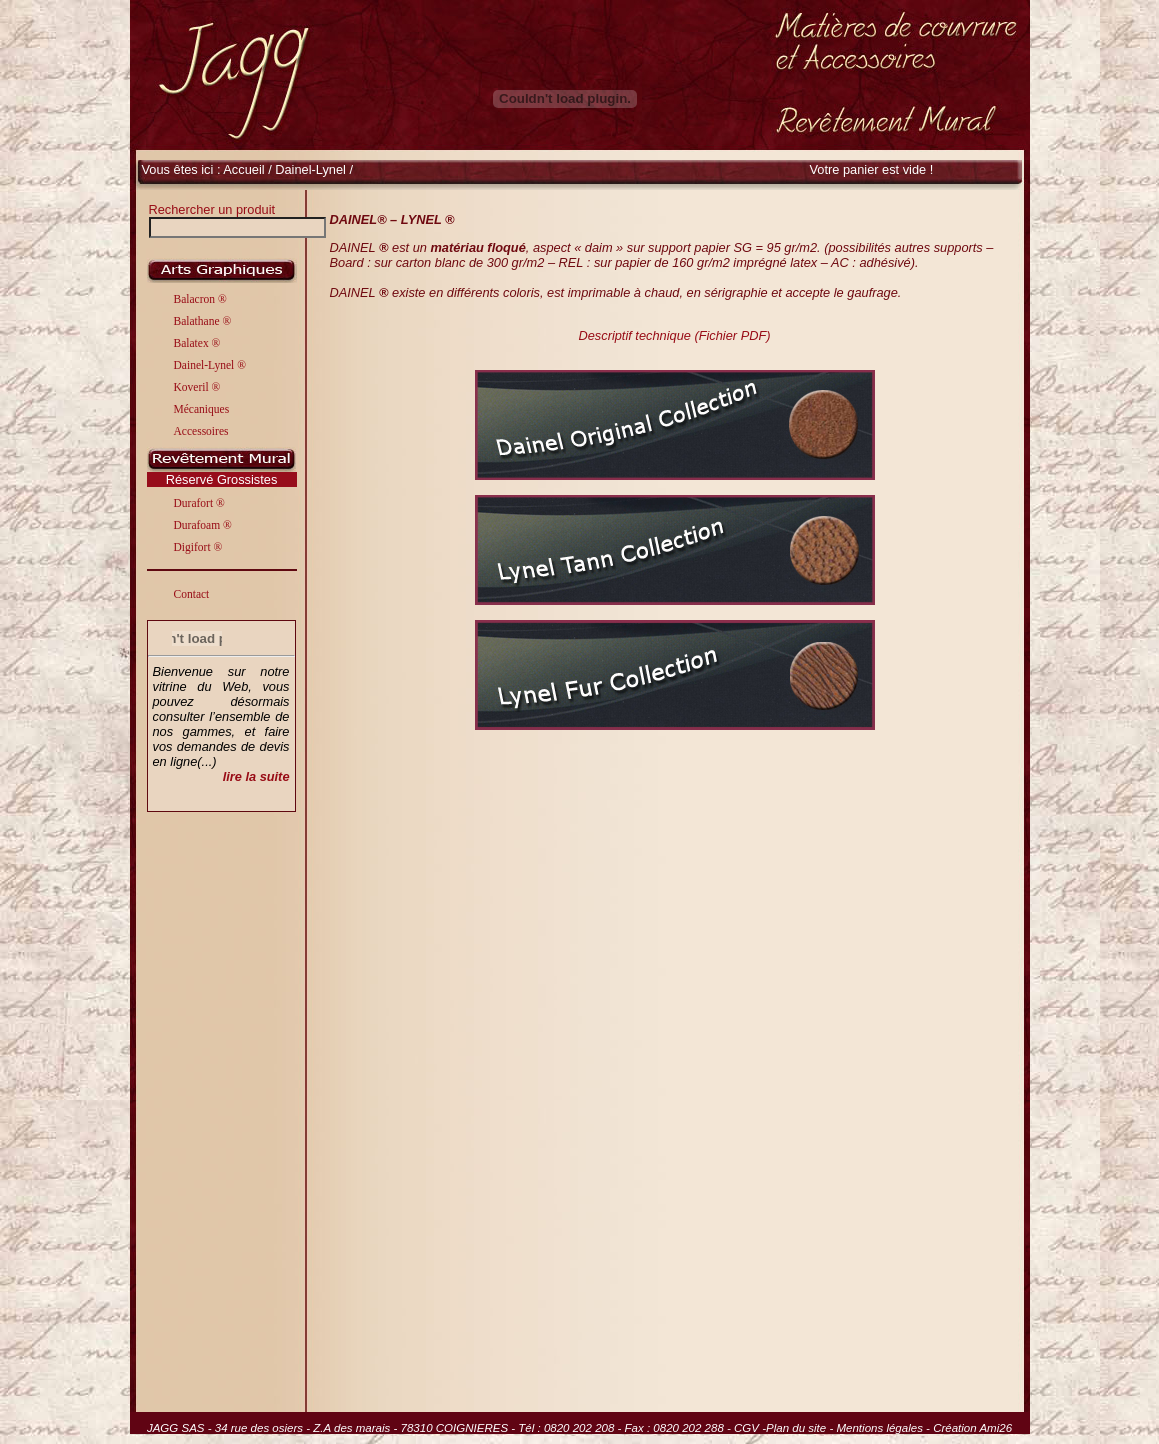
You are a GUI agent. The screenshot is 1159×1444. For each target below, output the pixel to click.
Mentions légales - (884, 1428)
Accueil (243, 169)
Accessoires (201, 431)
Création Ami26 (972, 1428)
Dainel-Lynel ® (210, 365)
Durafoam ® (203, 525)
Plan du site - (801, 1428)
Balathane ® (203, 321)
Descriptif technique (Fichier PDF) (674, 335)
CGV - (750, 1428)
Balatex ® (197, 343)
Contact (192, 594)
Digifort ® (198, 547)
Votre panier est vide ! (872, 169)
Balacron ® (200, 299)
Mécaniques (202, 409)
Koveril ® (197, 387)
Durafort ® (199, 503)
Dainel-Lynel (312, 169)
